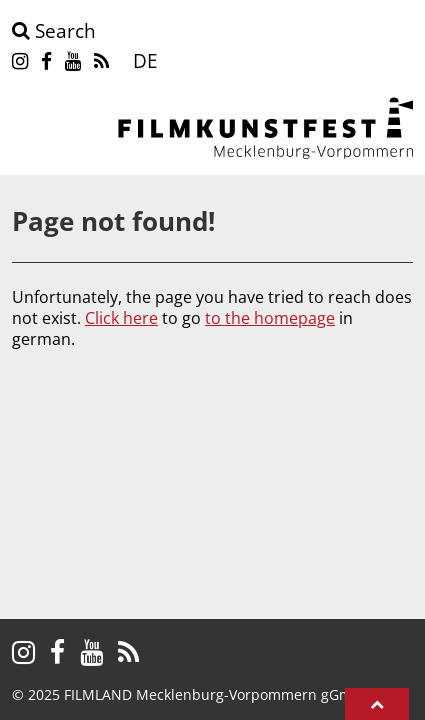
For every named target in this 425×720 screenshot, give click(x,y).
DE (145, 60)
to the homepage (270, 318)
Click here (121, 318)
